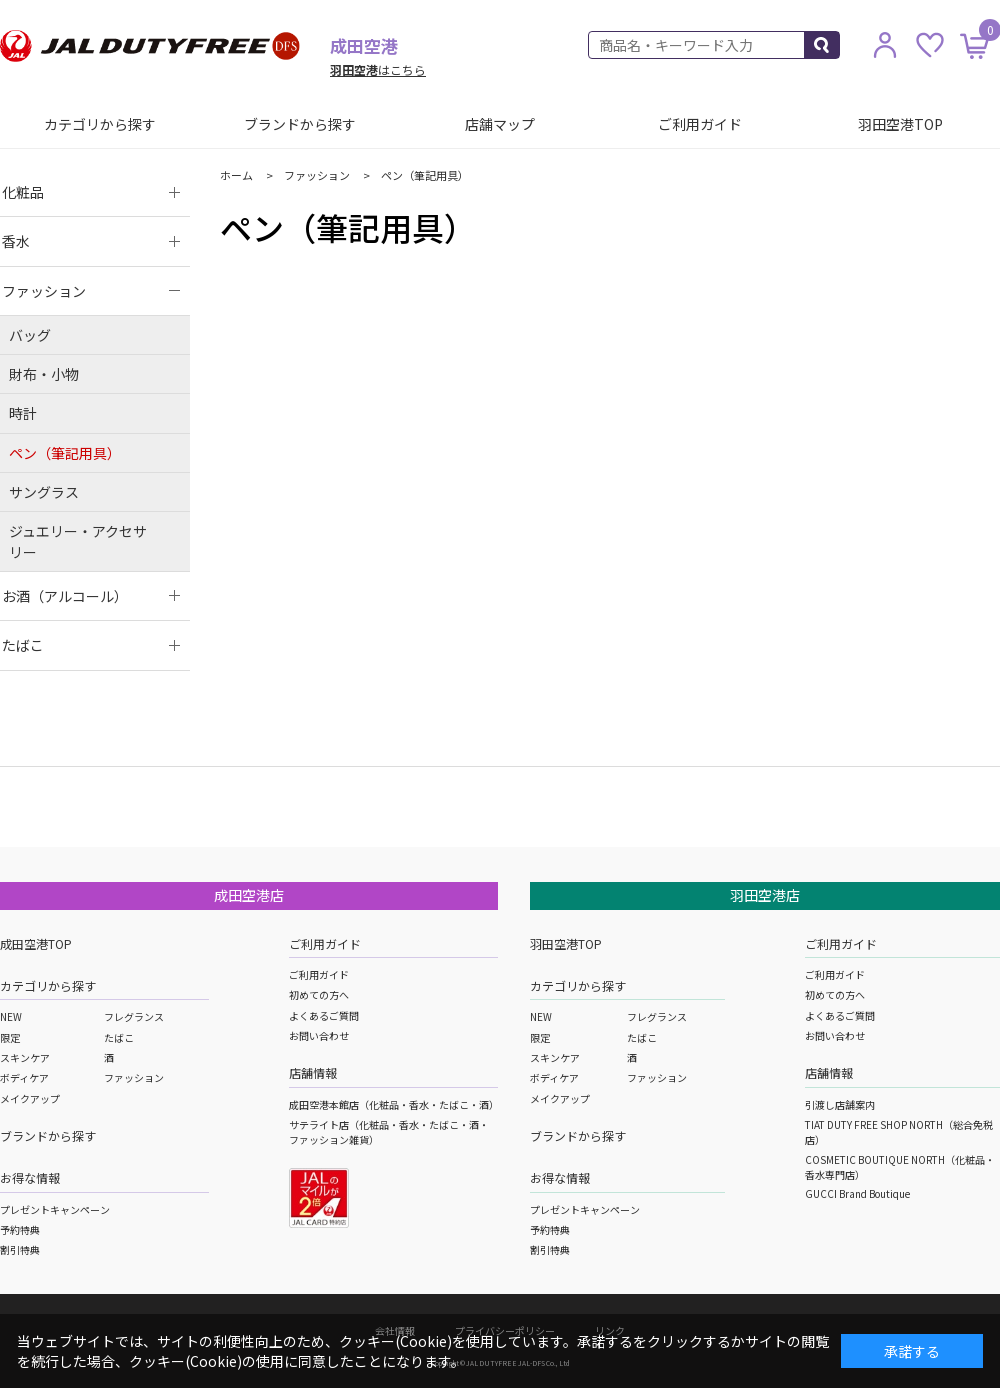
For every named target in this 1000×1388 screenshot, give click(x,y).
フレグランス (134, 1016)
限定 (10, 1037)
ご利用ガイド (700, 124)
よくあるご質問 (324, 1015)
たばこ (119, 1037)
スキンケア (25, 1057)
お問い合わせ (319, 1035)
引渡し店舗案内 (840, 1104)
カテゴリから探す (100, 124)
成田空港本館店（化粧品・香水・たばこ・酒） (394, 1104)
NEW (11, 1016)
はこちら (378, 69)
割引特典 (20, 1249)
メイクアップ (30, 1098)
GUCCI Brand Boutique (857, 1193)
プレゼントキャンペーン (55, 1209)
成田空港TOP (36, 943)
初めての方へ (319, 994)
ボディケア (24, 1077)
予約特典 (20, 1229)
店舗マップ (500, 124)
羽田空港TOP (900, 124)
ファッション (134, 1077)
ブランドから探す (300, 124)
